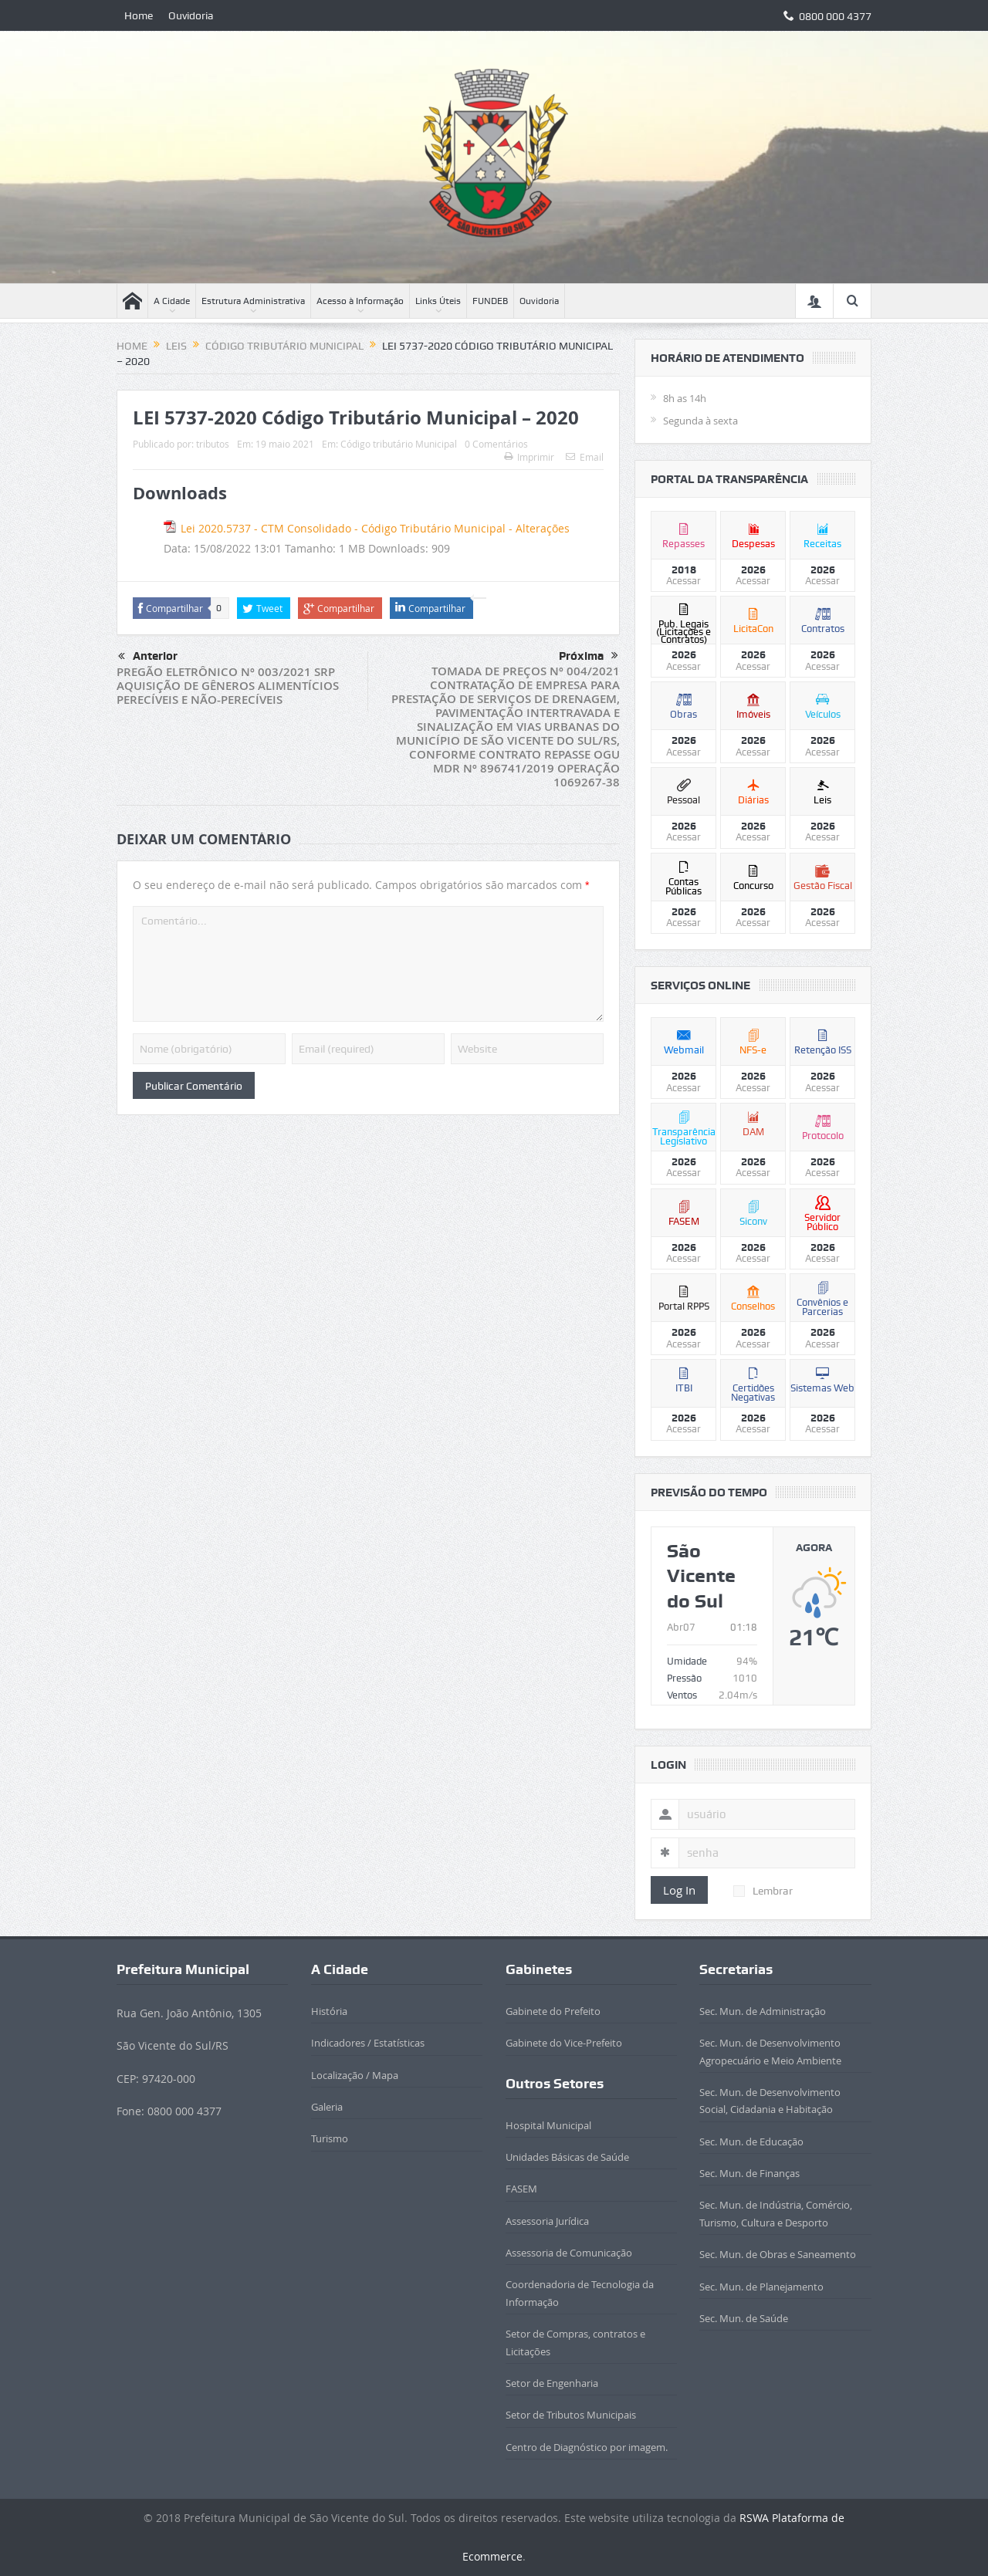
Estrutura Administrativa (253, 301)
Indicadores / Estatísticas (368, 2043)
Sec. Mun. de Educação (751, 2141)
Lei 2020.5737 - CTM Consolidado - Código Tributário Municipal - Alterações (375, 528)
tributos (212, 444)
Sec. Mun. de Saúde (743, 2318)
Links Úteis (438, 301)
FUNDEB (490, 301)
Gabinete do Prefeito (553, 2011)
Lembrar (763, 1891)
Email (585, 457)
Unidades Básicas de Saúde (567, 2157)
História (329, 2011)
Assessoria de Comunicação (569, 2253)
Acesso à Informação (360, 301)
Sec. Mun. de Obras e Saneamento (777, 2254)
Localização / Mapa (354, 2075)
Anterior (148, 656)
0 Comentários (496, 444)
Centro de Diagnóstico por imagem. (587, 2447)
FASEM (521, 2189)
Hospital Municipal (548, 2125)
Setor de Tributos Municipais (571, 2415)
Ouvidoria (191, 15)
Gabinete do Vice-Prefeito (564, 2043)
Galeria (327, 2107)
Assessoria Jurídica (547, 2221)
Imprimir (529, 457)
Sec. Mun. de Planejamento (761, 2287)
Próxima (588, 655)
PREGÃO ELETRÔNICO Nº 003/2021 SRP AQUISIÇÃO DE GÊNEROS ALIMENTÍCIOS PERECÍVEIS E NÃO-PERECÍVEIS (228, 686)
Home (138, 15)
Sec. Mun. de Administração (762, 2011)
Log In (679, 1890)
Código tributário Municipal (398, 444)
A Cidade (172, 301)
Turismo (329, 2138)
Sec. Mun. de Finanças (749, 2173)
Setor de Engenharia (552, 2383)
